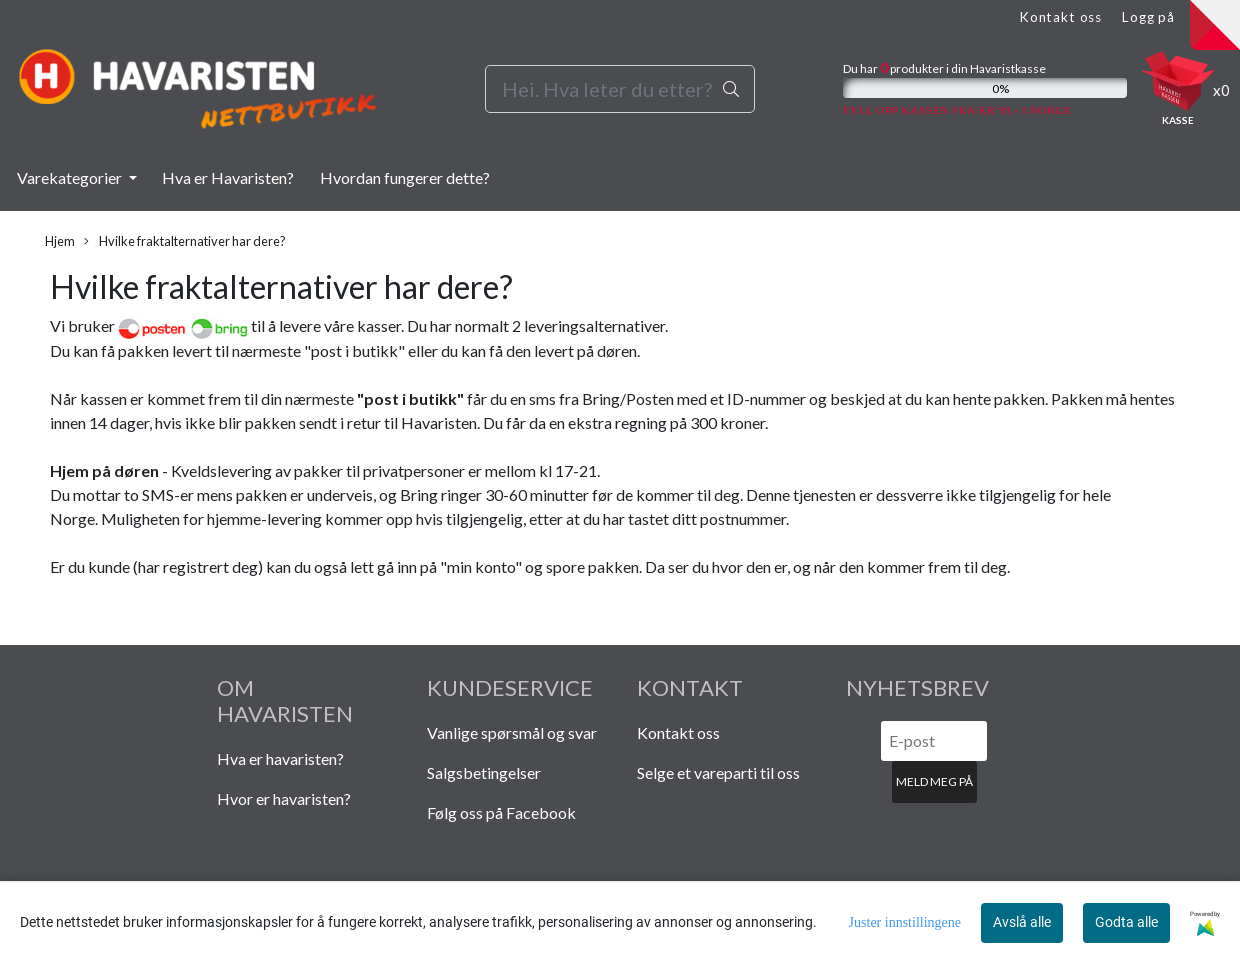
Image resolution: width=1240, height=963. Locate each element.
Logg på (1148, 17)
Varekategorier (71, 177)
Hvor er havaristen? (284, 798)
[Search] (620, 89)
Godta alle (1126, 922)
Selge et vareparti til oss (718, 772)
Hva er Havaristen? (228, 177)
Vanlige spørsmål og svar (512, 732)
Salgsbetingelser (484, 772)
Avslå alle (1022, 922)
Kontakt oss (1060, 17)
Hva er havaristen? (280, 758)
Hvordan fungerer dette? (405, 177)
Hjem (60, 241)
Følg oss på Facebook (501, 812)
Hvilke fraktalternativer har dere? (185, 241)
